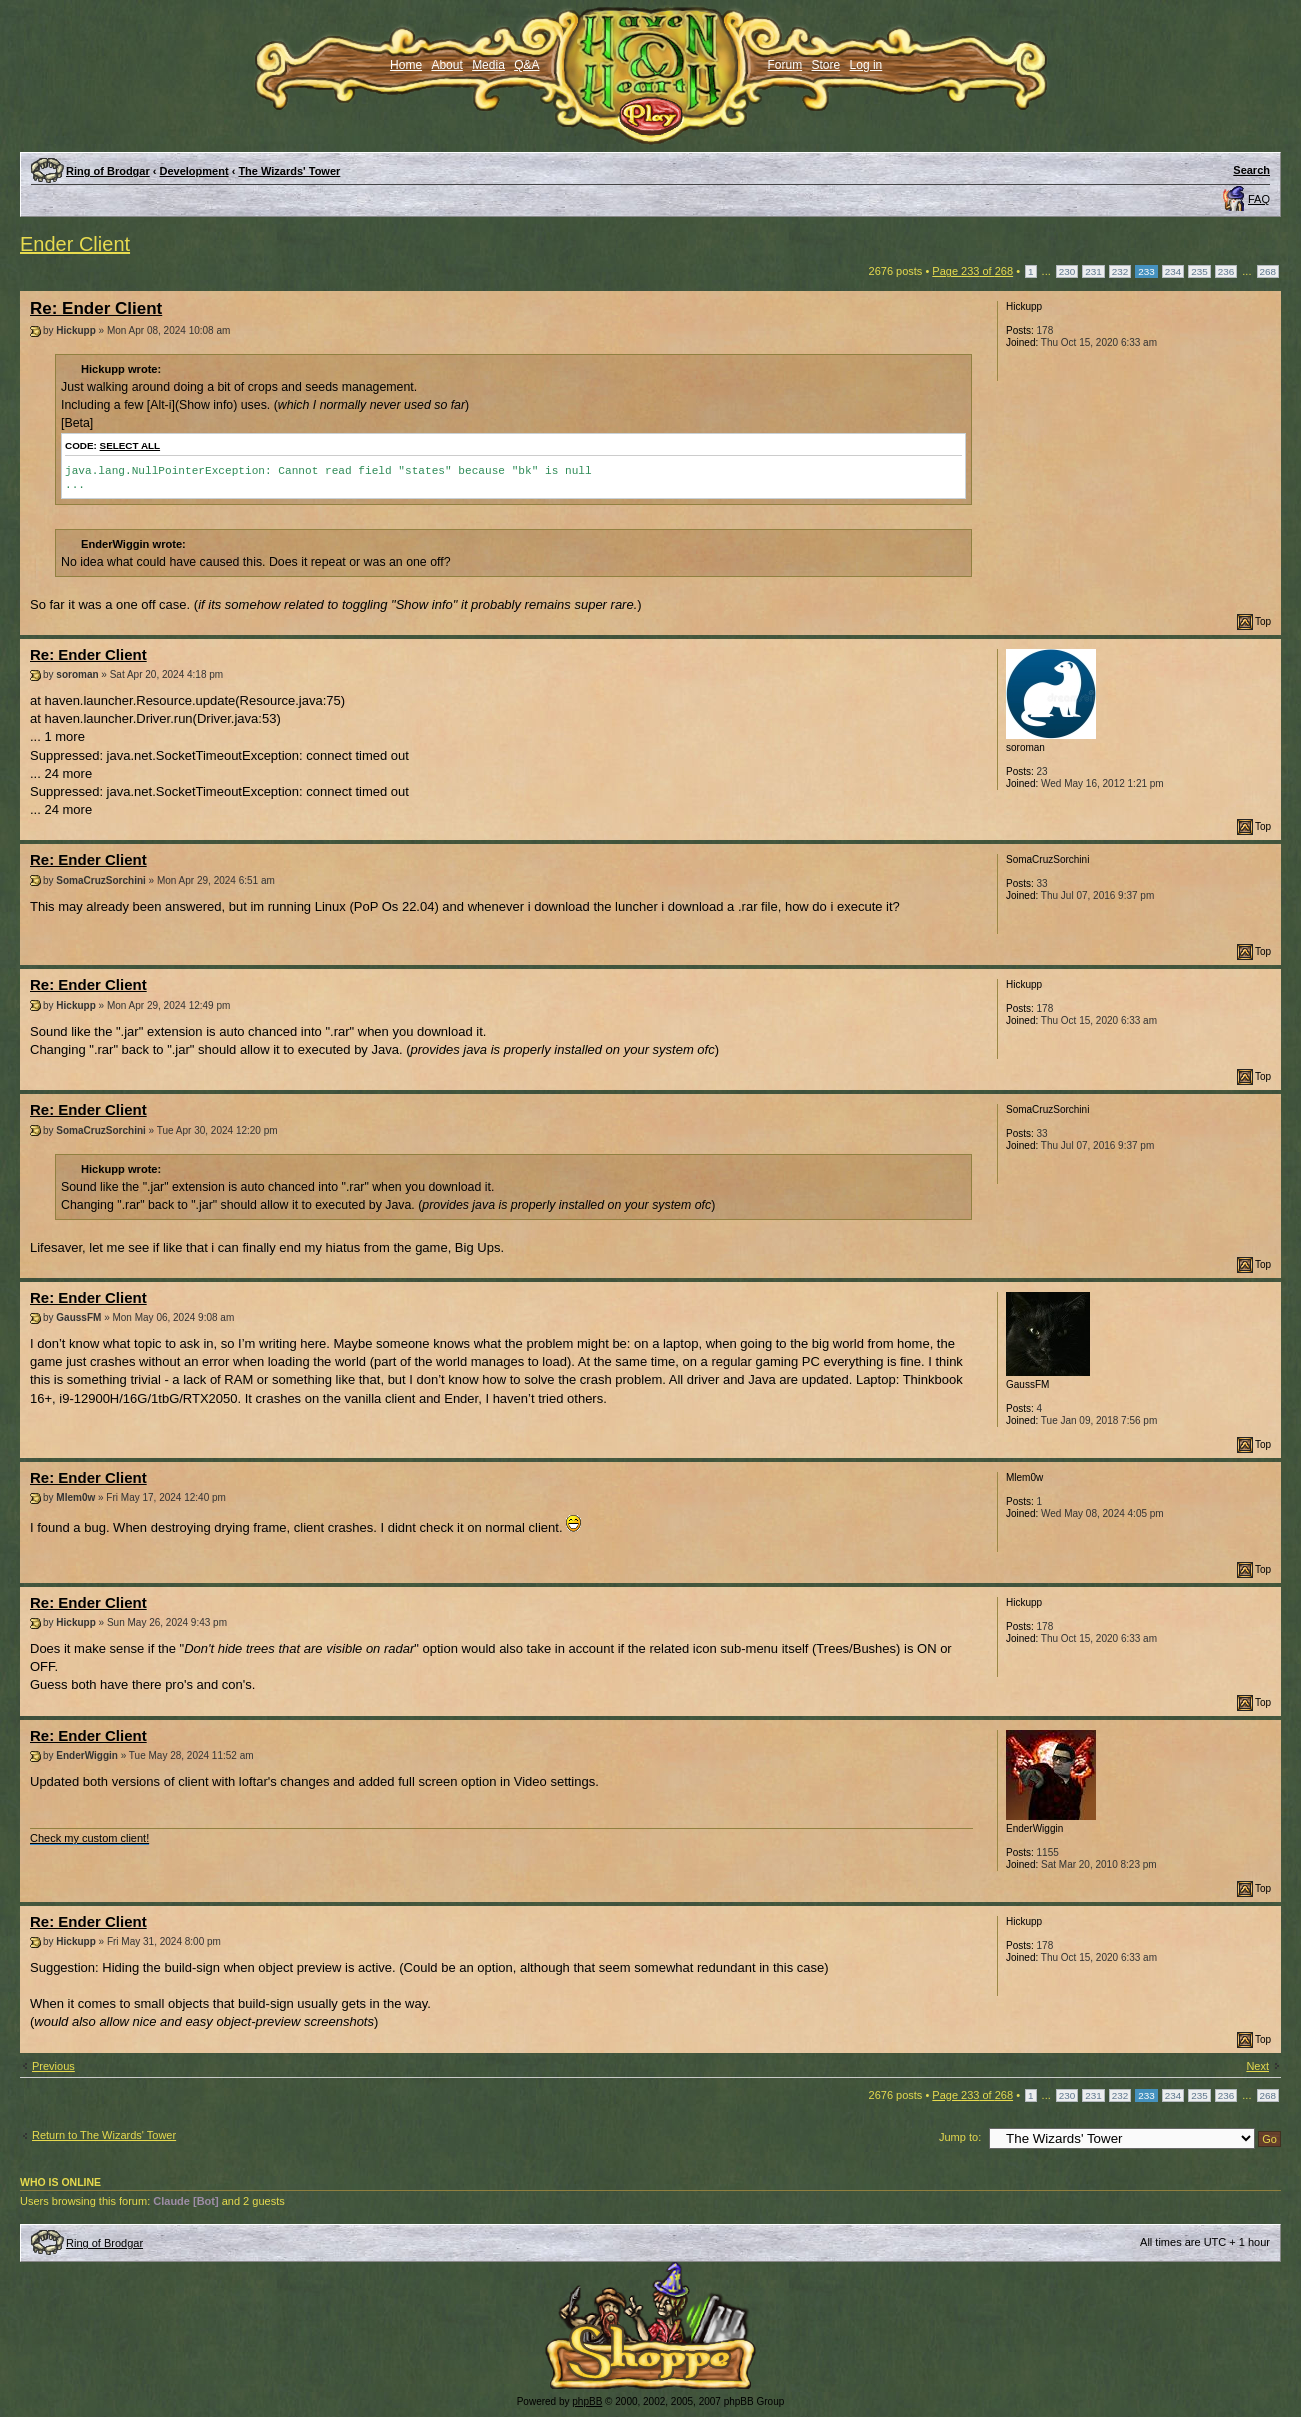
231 (1093, 271)
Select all (130, 445)
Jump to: (960, 2137)
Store (826, 65)
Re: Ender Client (96, 308)
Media (488, 65)
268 (1268, 271)
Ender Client (75, 244)
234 (1173, 271)
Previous (53, 2066)
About (446, 65)
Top (1263, 621)
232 (1120, 271)
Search (1251, 170)
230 (1067, 271)
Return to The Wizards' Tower (104, 2135)
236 (1226, 271)
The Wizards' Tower (289, 171)
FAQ (1259, 199)
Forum (785, 65)
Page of (972, 271)
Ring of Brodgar (108, 171)
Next (1257, 2066)
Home (406, 65)
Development (194, 171)
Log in (866, 65)
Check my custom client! (89, 1838)
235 (1199, 271)
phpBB (587, 2401)
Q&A (526, 65)
